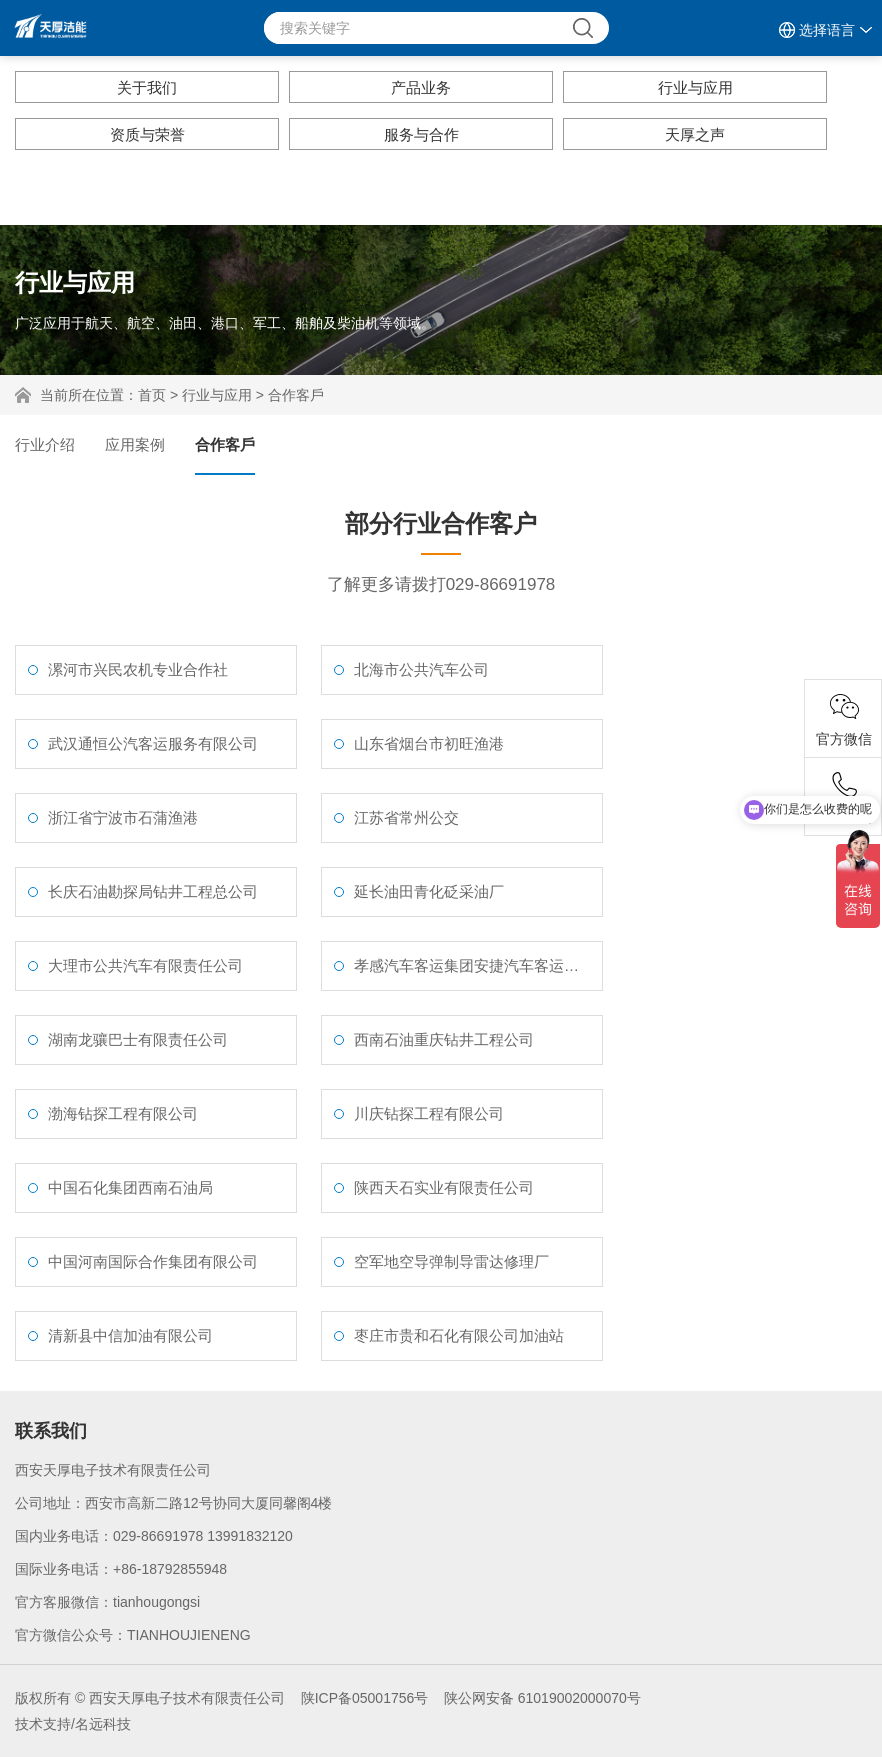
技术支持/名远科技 (73, 1724)
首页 (152, 395)
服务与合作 (421, 134)
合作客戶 (296, 395)
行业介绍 (45, 444)
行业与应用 (695, 87)
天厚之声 (695, 134)
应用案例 (135, 444)
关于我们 (147, 87)
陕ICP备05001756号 (365, 1698)
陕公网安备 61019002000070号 (542, 1698)
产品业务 (421, 87)
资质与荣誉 (147, 134)
